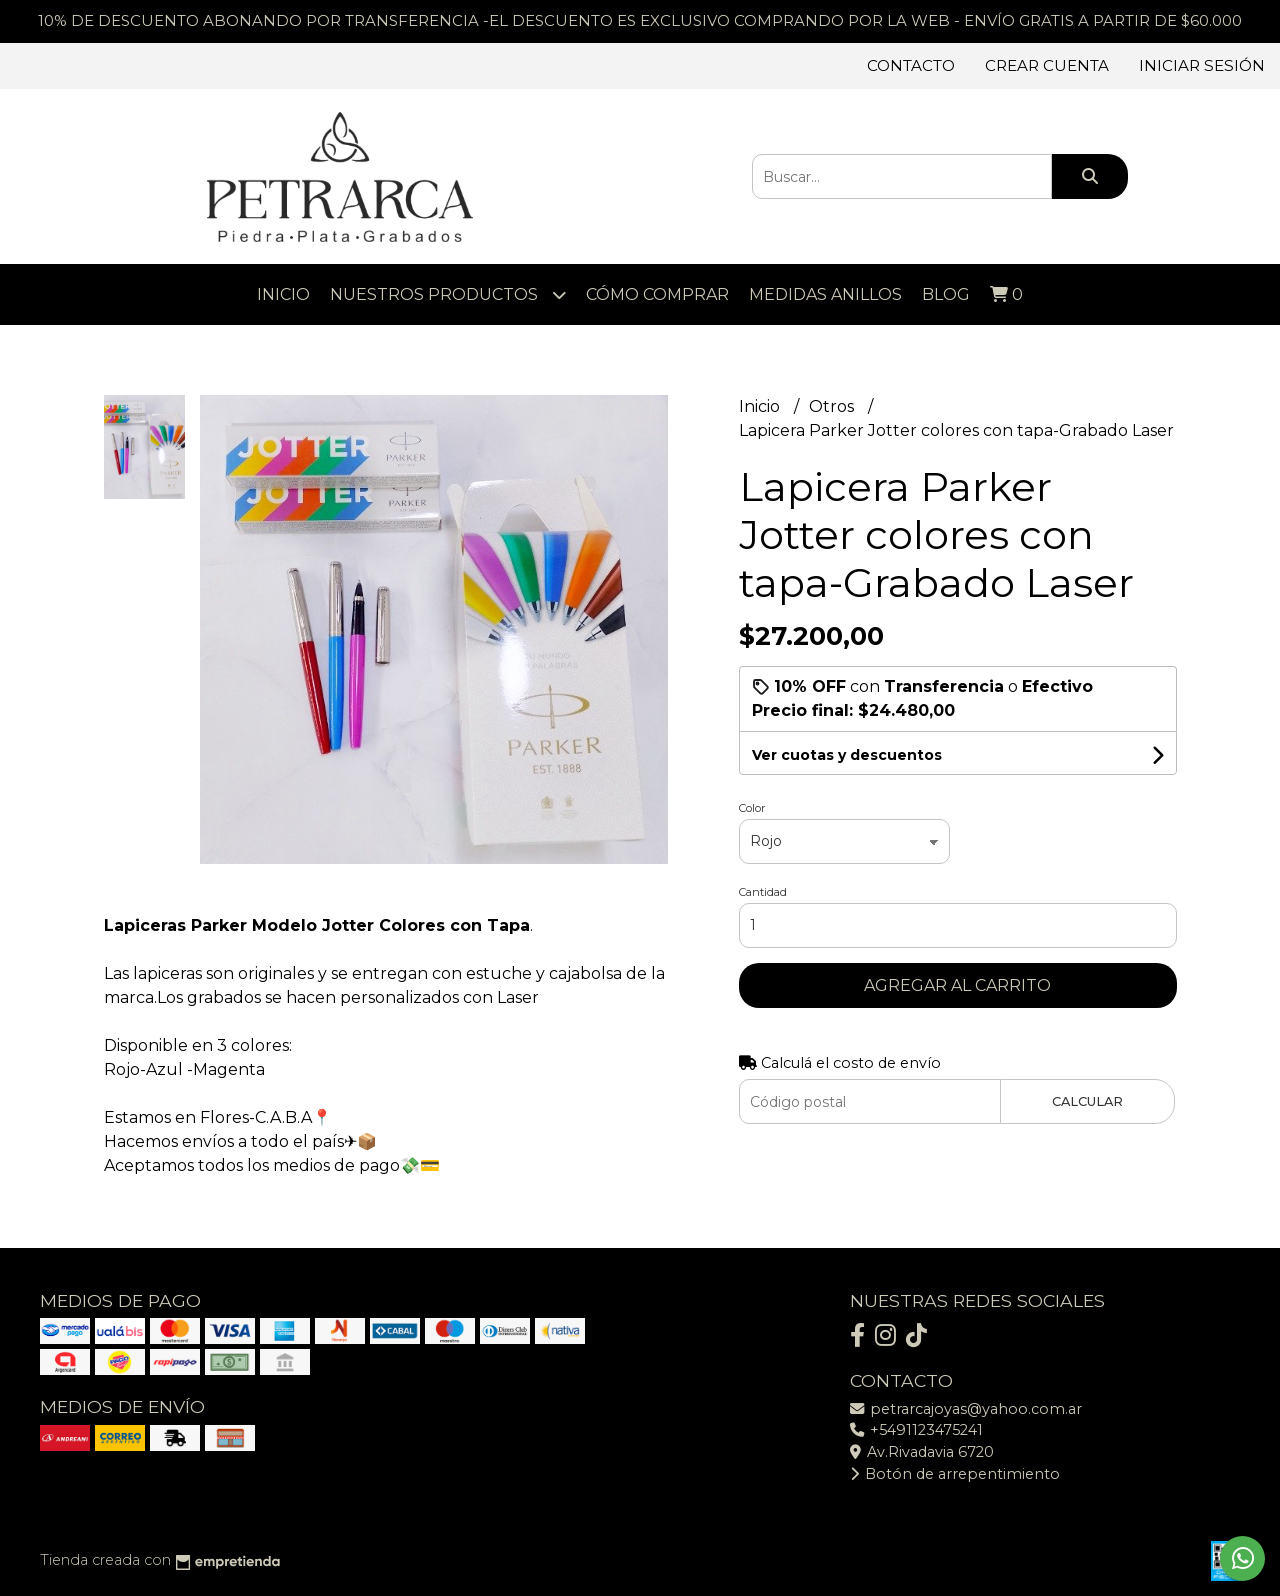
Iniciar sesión (1202, 65)
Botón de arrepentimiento (955, 1474)
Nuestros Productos (448, 294)
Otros (833, 406)
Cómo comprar (657, 294)
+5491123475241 (916, 1430)
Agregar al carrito (957, 985)
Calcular (1087, 1101)
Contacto (911, 65)
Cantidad (763, 892)
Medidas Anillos (825, 294)
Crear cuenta (1047, 65)
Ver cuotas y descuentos (847, 755)
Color (752, 808)
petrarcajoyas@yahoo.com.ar (966, 1409)
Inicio (283, 294)
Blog (946, 294)
